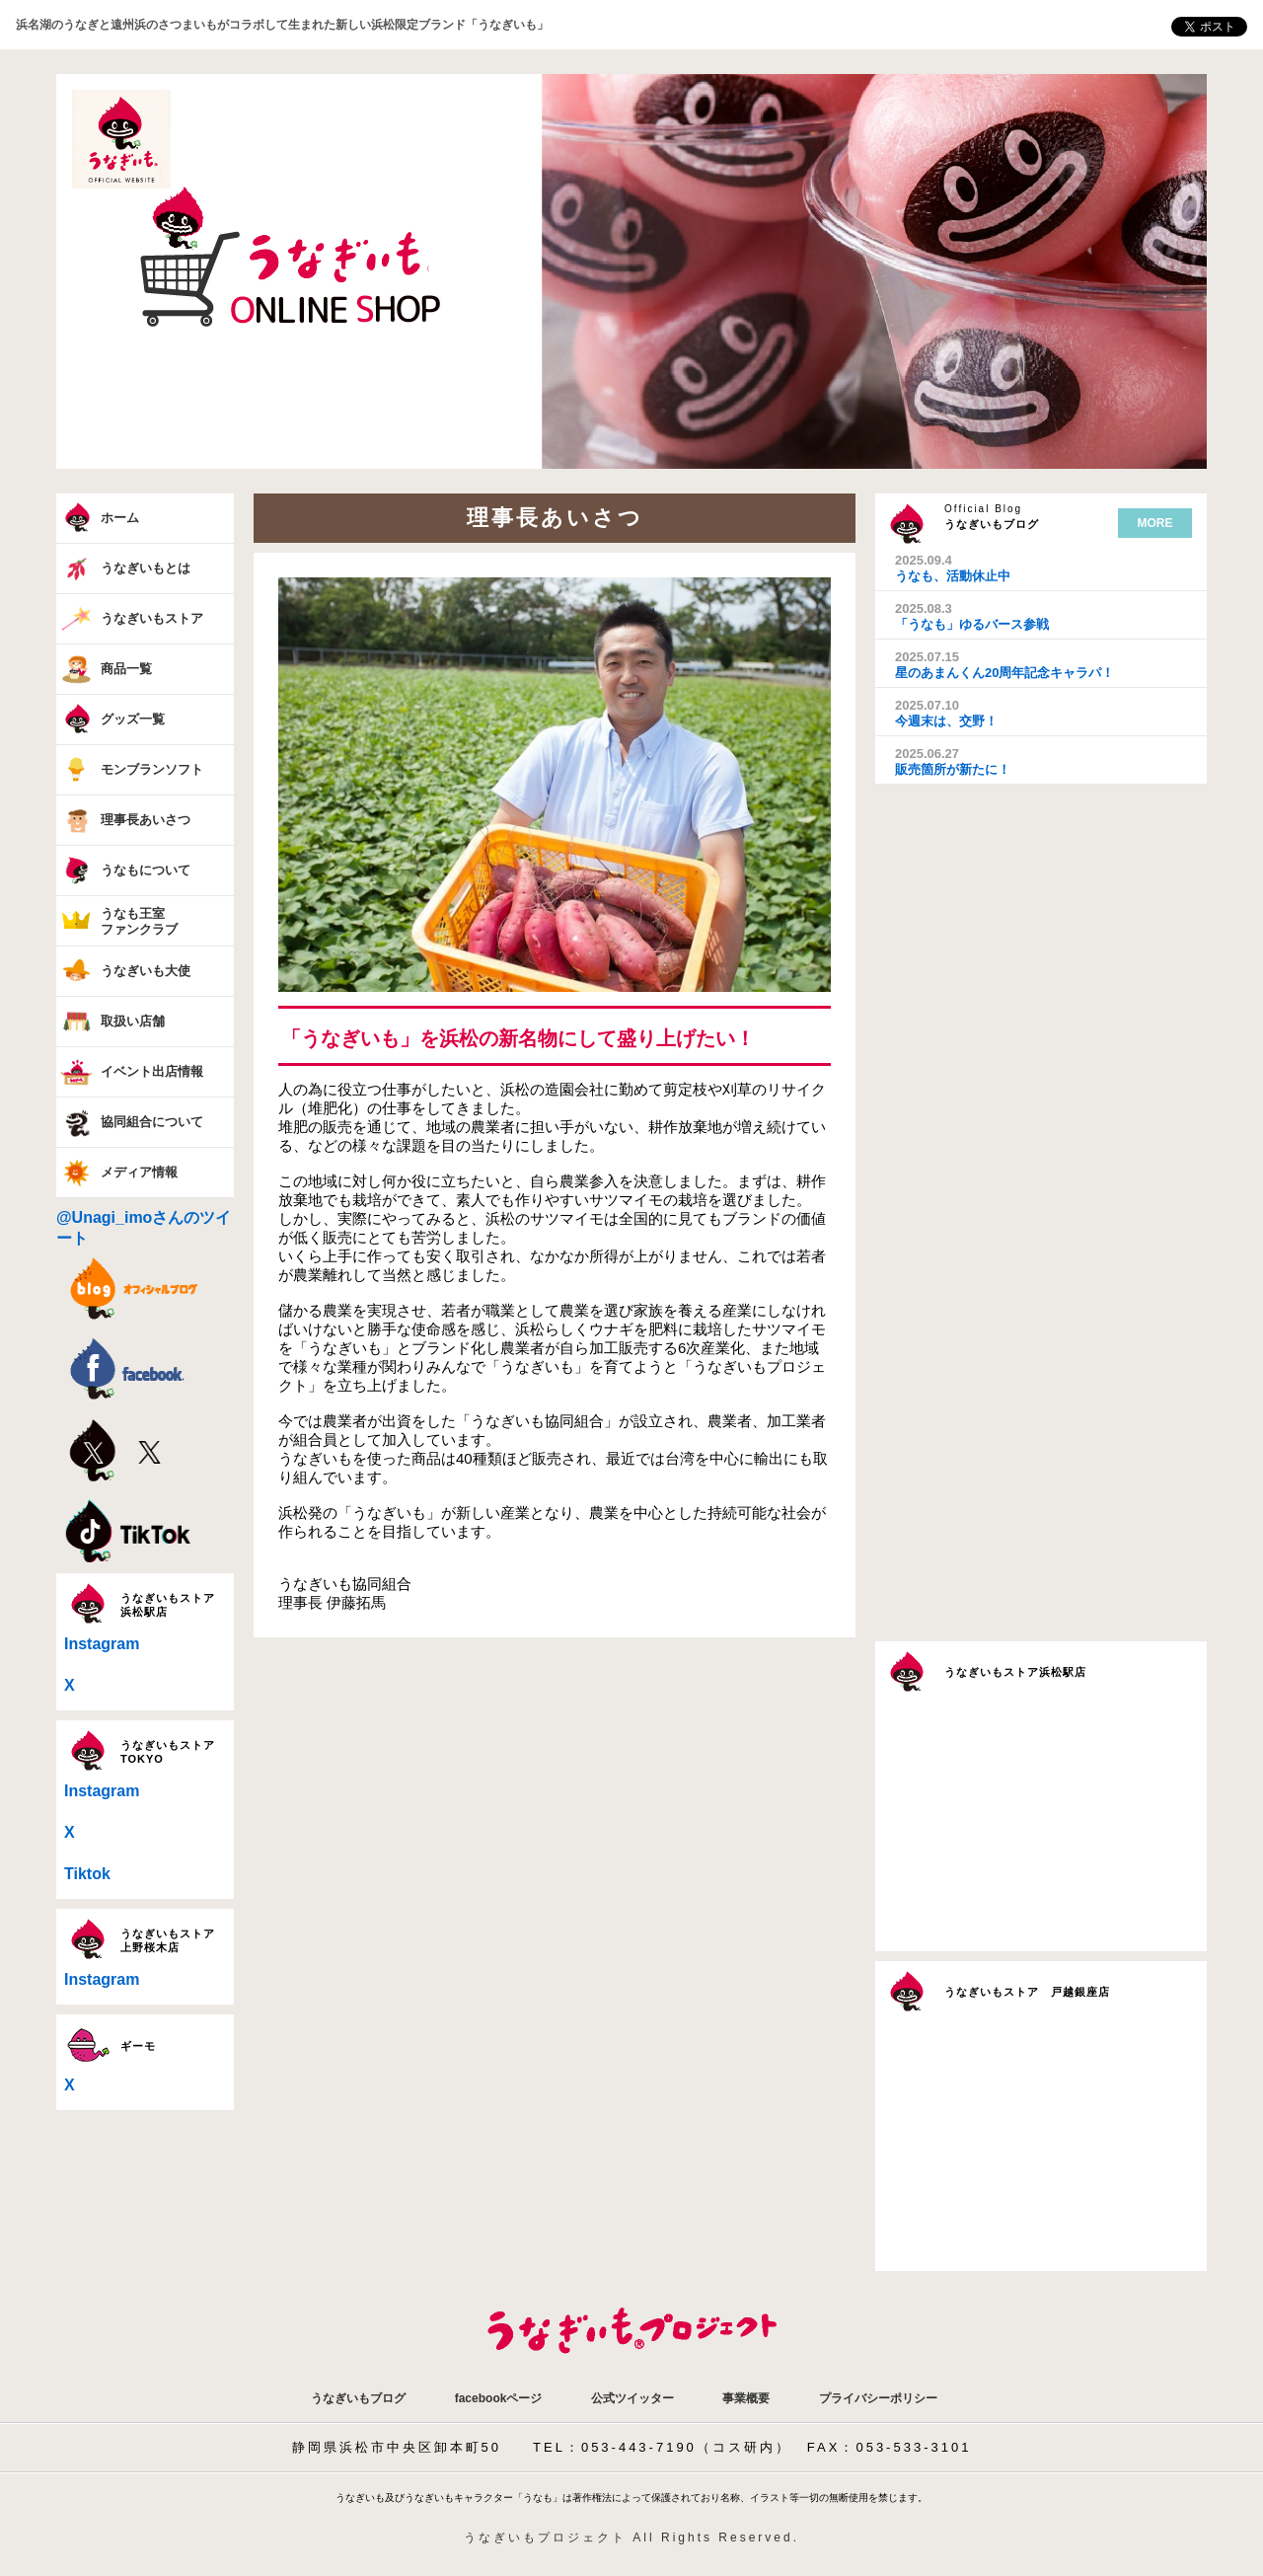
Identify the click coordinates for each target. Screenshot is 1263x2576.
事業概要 (746, 2398)
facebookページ (499, 2398)
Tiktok (87, 1873)
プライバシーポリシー (878, 2398)
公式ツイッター (632, 2398)
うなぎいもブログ (358, 2398)
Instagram (101, 1643)
